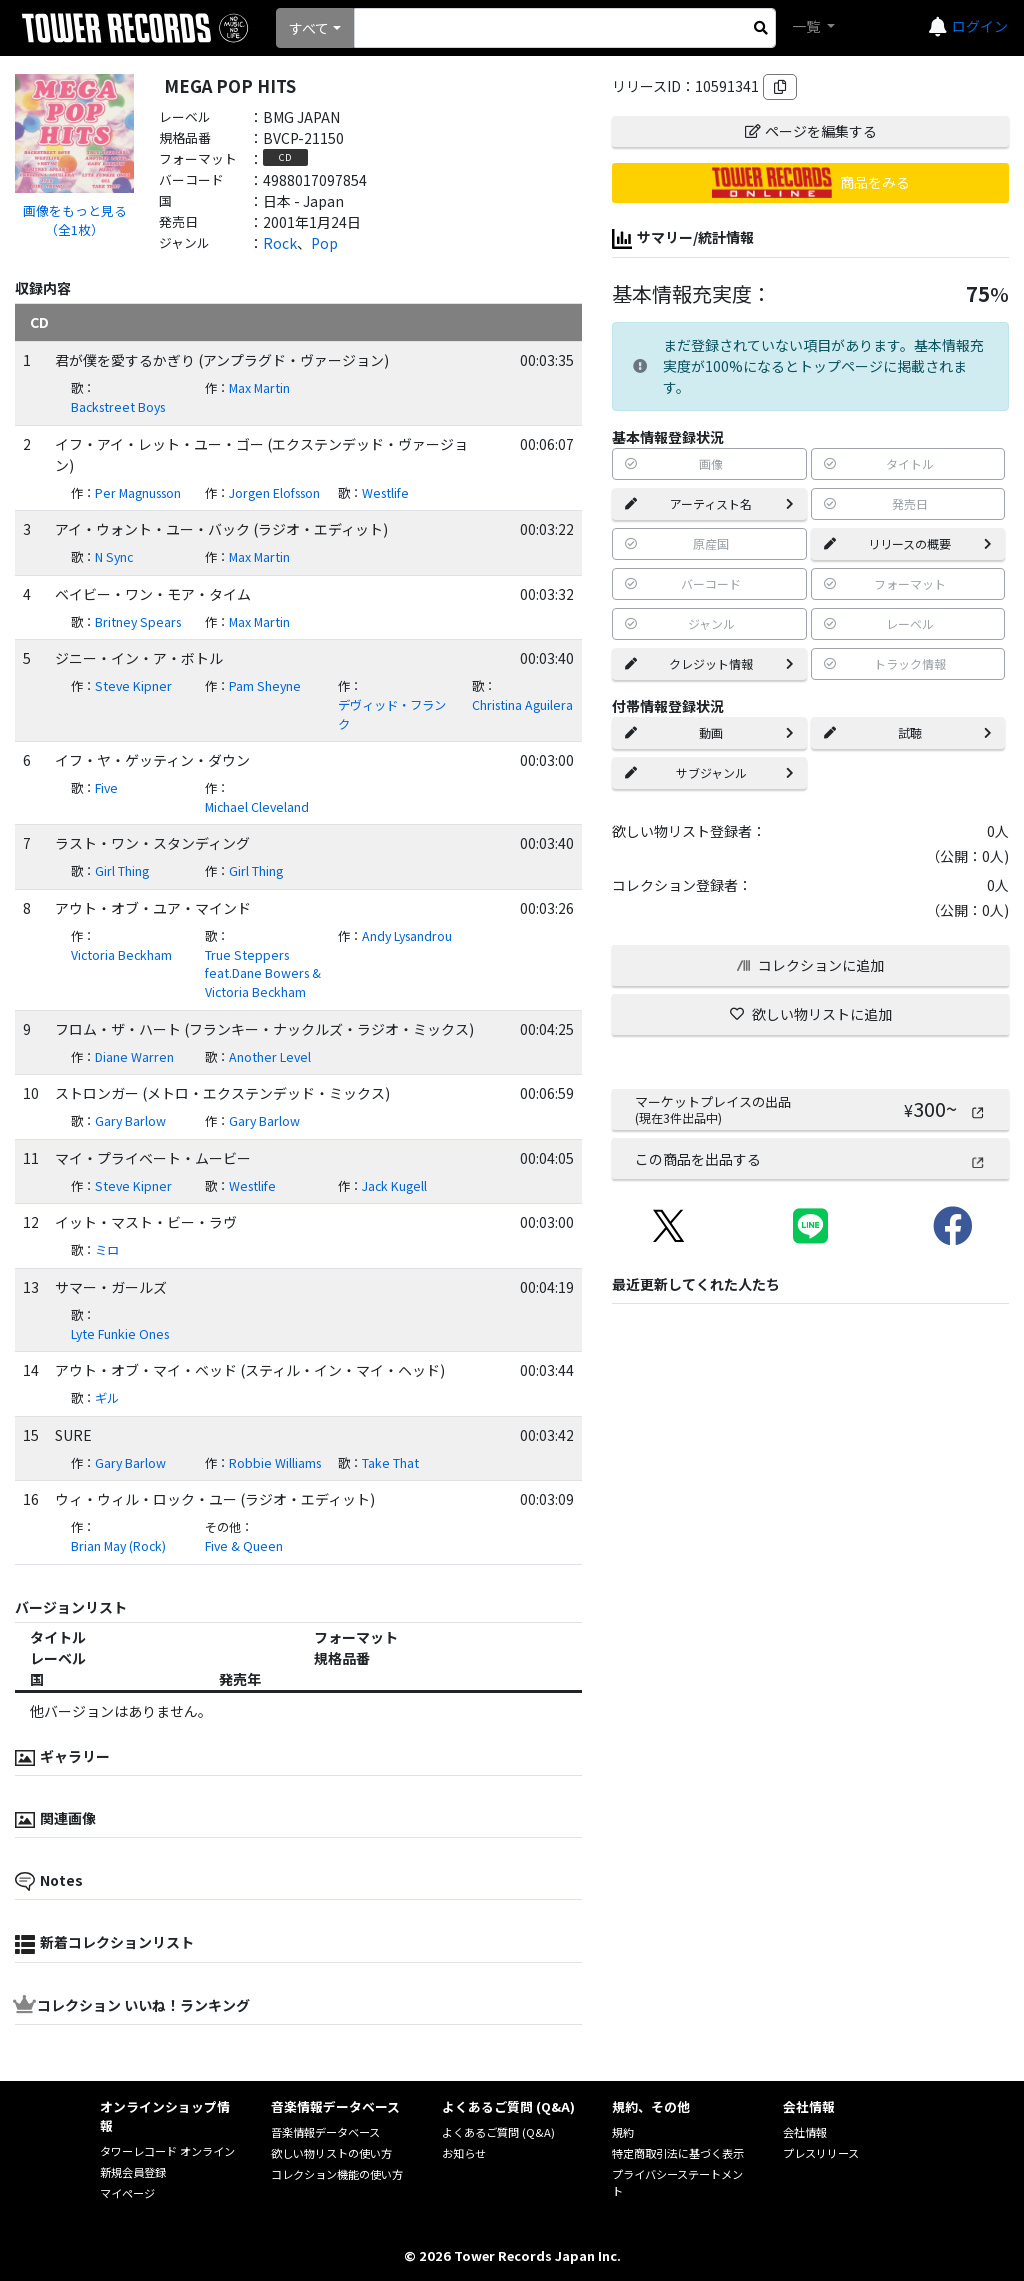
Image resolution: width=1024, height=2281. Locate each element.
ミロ (107, 1250)
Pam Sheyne (265, 686)
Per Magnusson (138, 493)
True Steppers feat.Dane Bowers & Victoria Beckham (263, 973)
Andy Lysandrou (407, 936)
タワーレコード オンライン (167, 2151)
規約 (623, 2132)
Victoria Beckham (121, 955)
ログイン (980, 26)
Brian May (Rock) (118, 1546)
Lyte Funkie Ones (120, 1334)
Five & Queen (244, 1546)
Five (106, 788)
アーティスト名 (709, 503)
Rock (280, 243)
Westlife (385, 493)
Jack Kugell (394, 1186)
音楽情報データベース (325, 2132)
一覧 (807, 26)
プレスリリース (821, 2153)
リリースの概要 (908, 543)
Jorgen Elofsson (274, 493)
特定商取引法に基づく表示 (678, 2153)
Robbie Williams (275, 1463)
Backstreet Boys (118, 407)
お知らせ (464, 2153)
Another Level (270, 1057)
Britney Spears (138, 622)
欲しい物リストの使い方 (331, 2153)
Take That (390, 1463)
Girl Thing (122, 871)
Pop (324, 243)
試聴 (908, 732)
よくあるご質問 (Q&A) (498, 2132)
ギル (107, 1398)
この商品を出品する (810, 1159)
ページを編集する (811, 131)
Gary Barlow (130, 1121)
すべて (309, 28)
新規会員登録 (133, 2172)
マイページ (127, 2193)
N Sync (114, 557)
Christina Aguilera (522, 705)
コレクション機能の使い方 (337, 2174)
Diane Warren (134, 1057)
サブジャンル (709, 772)
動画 (709, 732)
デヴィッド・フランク (392, 714)
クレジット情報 (709, 663)
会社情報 (805, 2132)
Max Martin (259, 388)
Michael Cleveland (257, 807)
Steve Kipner (133, 686)
